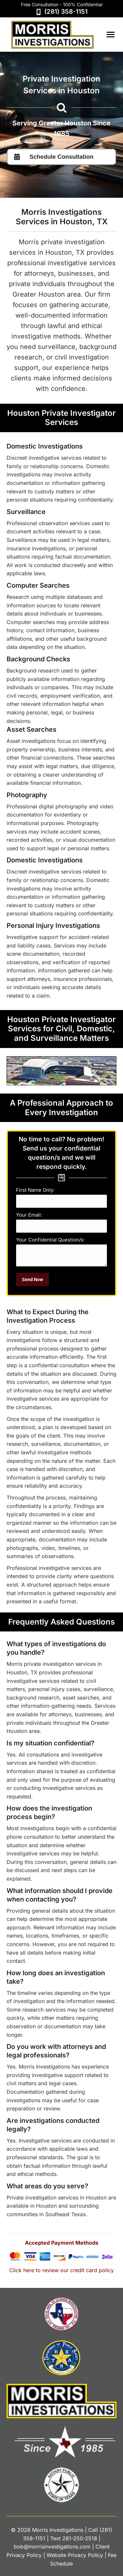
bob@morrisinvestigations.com (52, 2546)
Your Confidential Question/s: (50, 1240)
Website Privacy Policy (75, 2555)
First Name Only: (35, 1190)
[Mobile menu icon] (110, 34)
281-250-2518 (79, 2538)
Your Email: (29, 1215)
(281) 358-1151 (66, 11)
